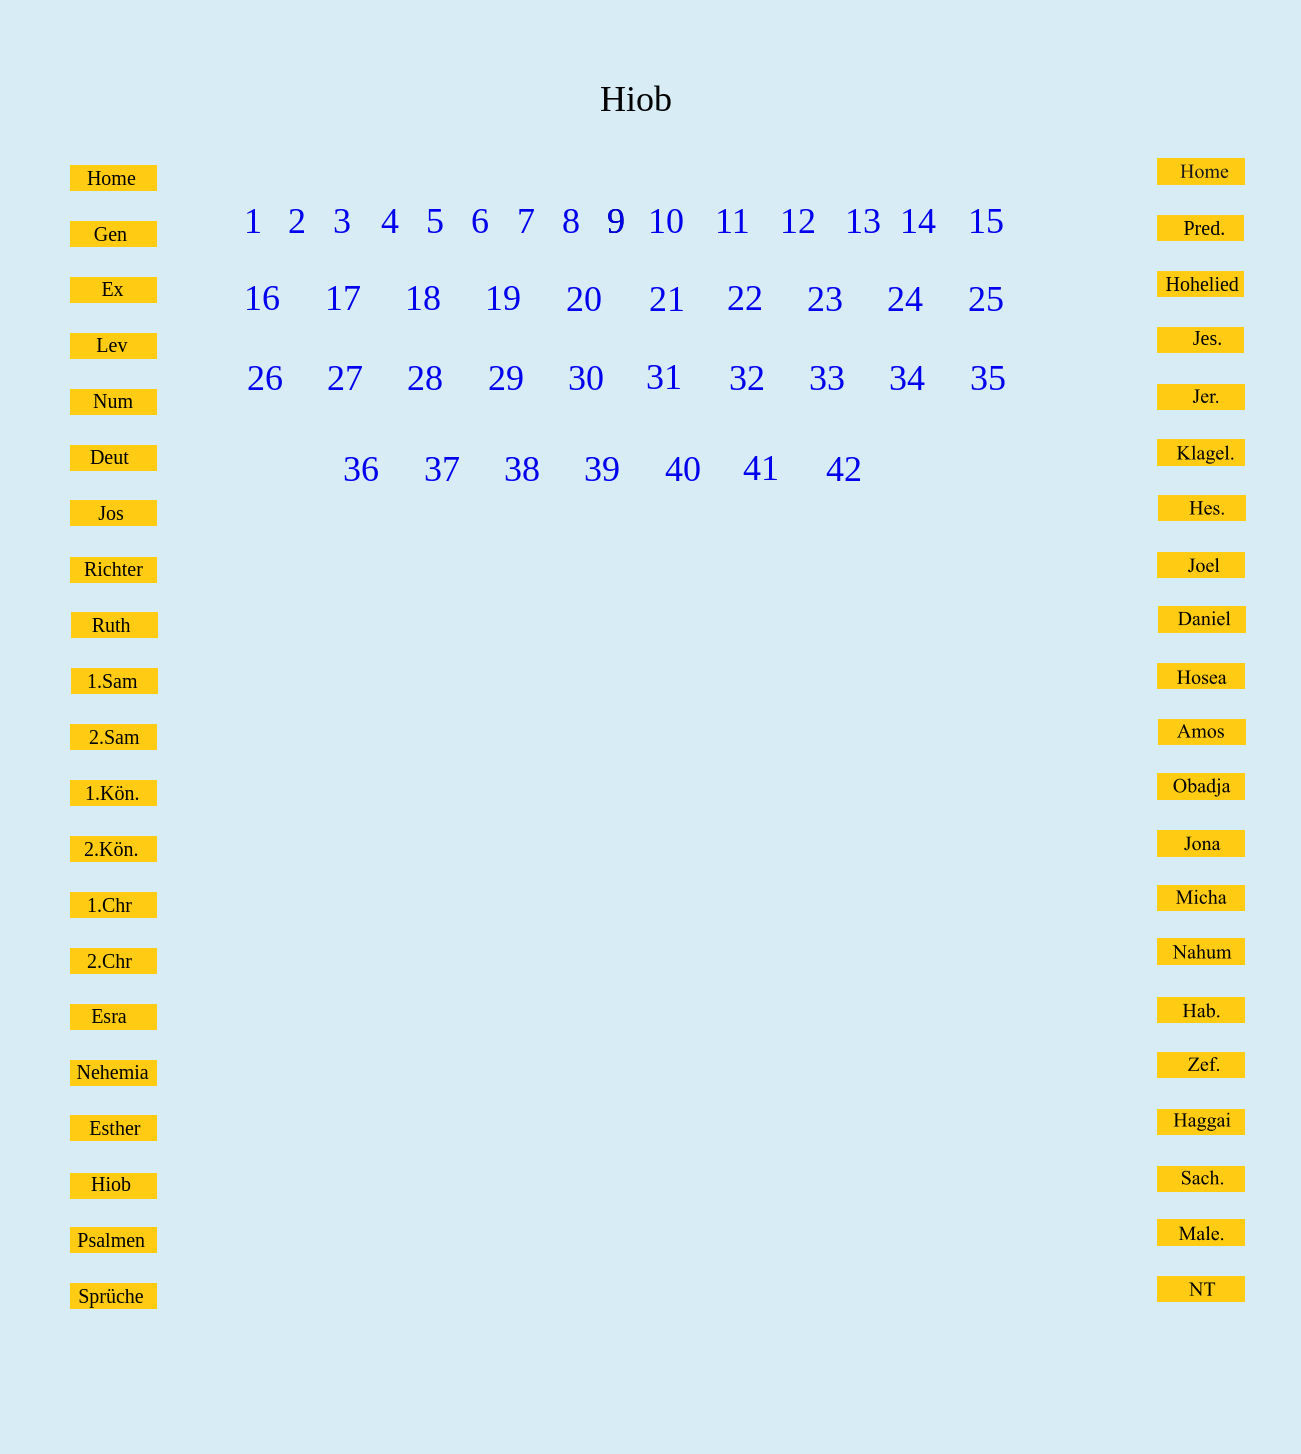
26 (265, 378)
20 (584, 299)
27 (345, 378)
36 (361, 469)
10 (666, 221)
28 (425, 378)
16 (262, 298)
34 (907, 378)
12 (798, 221)
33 (827, 378)
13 (863, 221)
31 (664, 377)
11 (732, 221)
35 (988, 378)
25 (986, 299)
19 (503, 298)
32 (747, 378)
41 (761, 468)
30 (586, 378)
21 (667, 299)
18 (423, 298)
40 (683, 469)
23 (825, 299)
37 (442, 469)
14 (918, 221)
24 (905, 299)
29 (506, 378)
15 (986, 221)
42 (844, 469)
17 (343, 298)
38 (522, 469)
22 (745, 298)
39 (602, 469)
